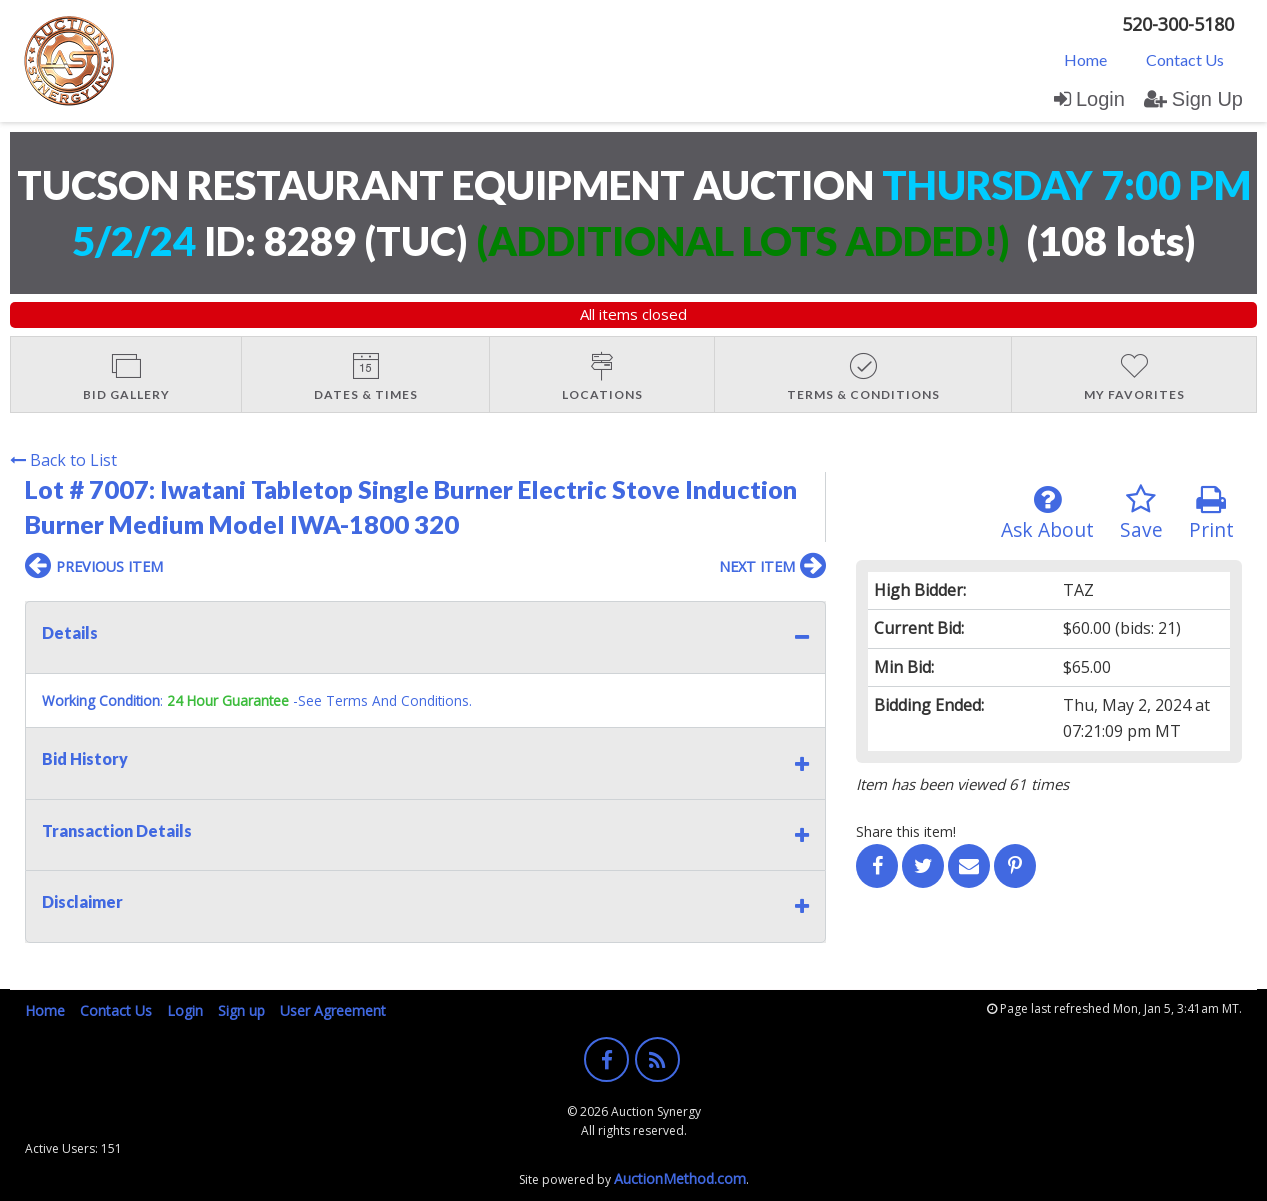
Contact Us (1185, 59)
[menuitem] (1085, 59)
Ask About (1047, 513)
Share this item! (906, 831)
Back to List (63, 460)
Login (1089, 99)
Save (1141, 513)
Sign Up (1193, 99)
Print (1211, 513)
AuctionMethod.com (680, 1178)
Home (1085, 59)
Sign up (241, 1010)
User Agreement (333, 1010)
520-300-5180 (1178, 24)
